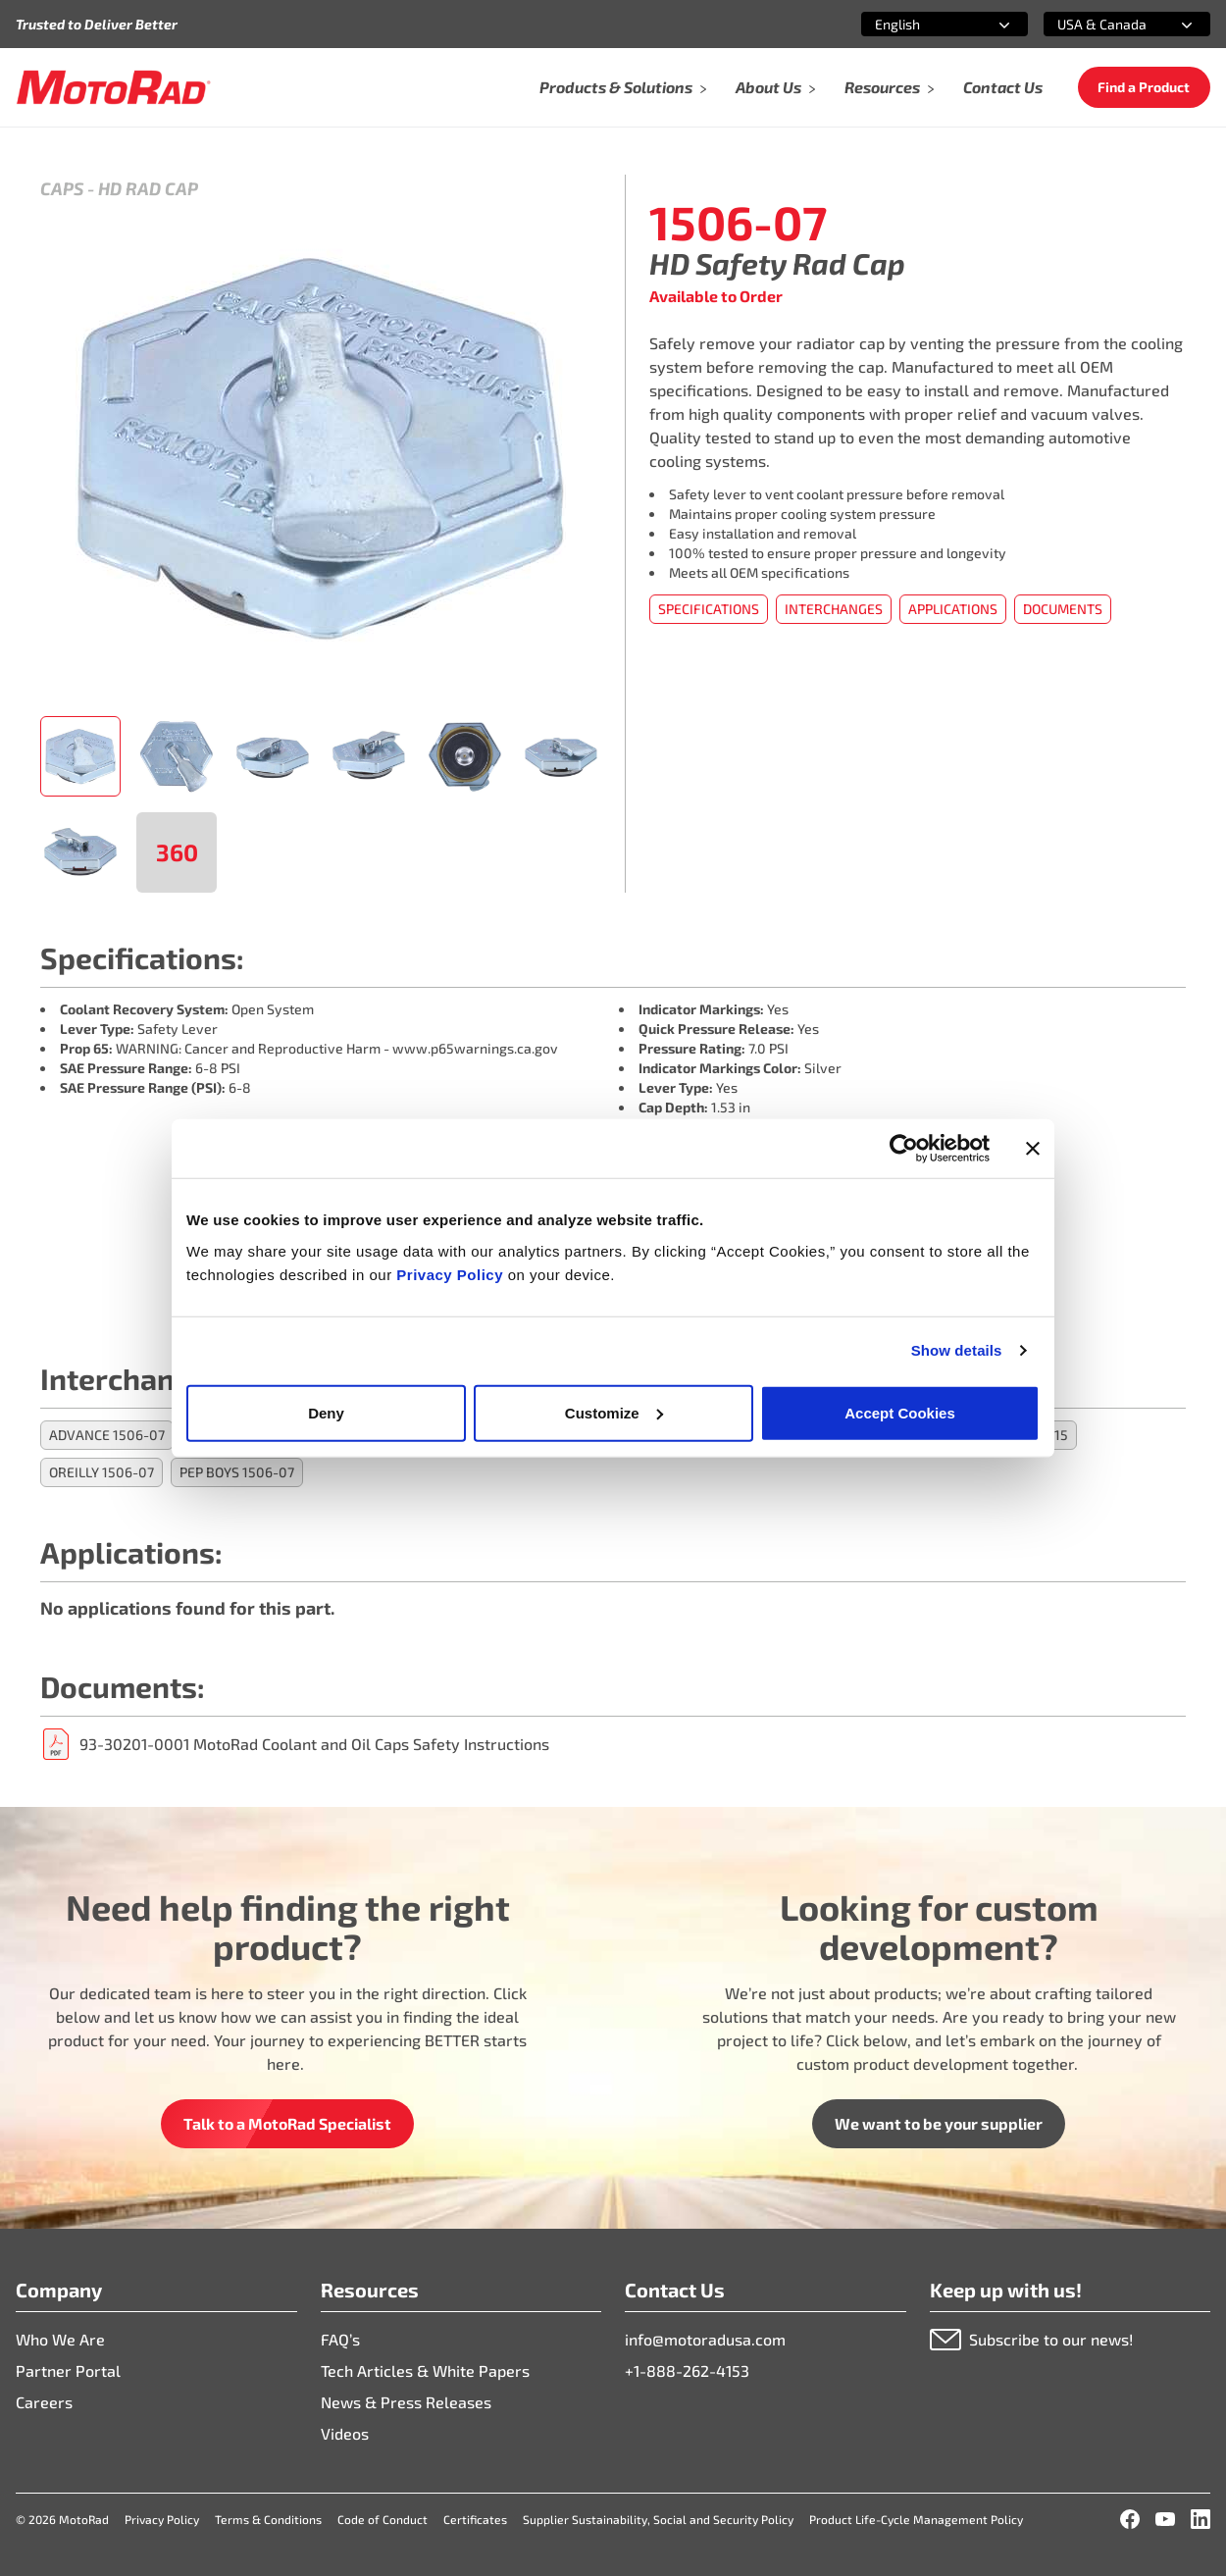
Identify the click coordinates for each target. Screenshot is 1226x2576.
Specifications (708, 608)
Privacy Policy (451, 1273)
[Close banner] (1033, 1149)
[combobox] (921, 24)
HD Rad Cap (148, 188)
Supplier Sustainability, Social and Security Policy (658, 2519)
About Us (776, 86)
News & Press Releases (406, 2402)
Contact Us (1003, 86)
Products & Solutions (623, 86)
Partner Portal (68, 2370)
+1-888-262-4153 (687, 2370)
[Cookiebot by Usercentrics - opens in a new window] (904, 1148)
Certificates (475, 2519)
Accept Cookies (899, 1412)
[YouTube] (1165, 2519)
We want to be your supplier (939, 2123)
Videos (345, 2433)
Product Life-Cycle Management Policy (916, 2519)
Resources (890, 86)
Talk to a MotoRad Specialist (287, 2123)
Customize (614, 1412)
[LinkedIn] (1200, 2519)
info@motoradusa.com (705, 2339)
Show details (956, 1350)
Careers (44, 2402)
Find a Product (1144, 86)
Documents (1062, 608)
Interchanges (834, 608)
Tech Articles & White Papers (425, 2370)
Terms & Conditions (268, 2519)
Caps (61, 188)
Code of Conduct (382, 2519)
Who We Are (60, 2339)
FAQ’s (340, 2339)
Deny (326, 1412)
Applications (952, 608)
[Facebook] (1130, 2519)
